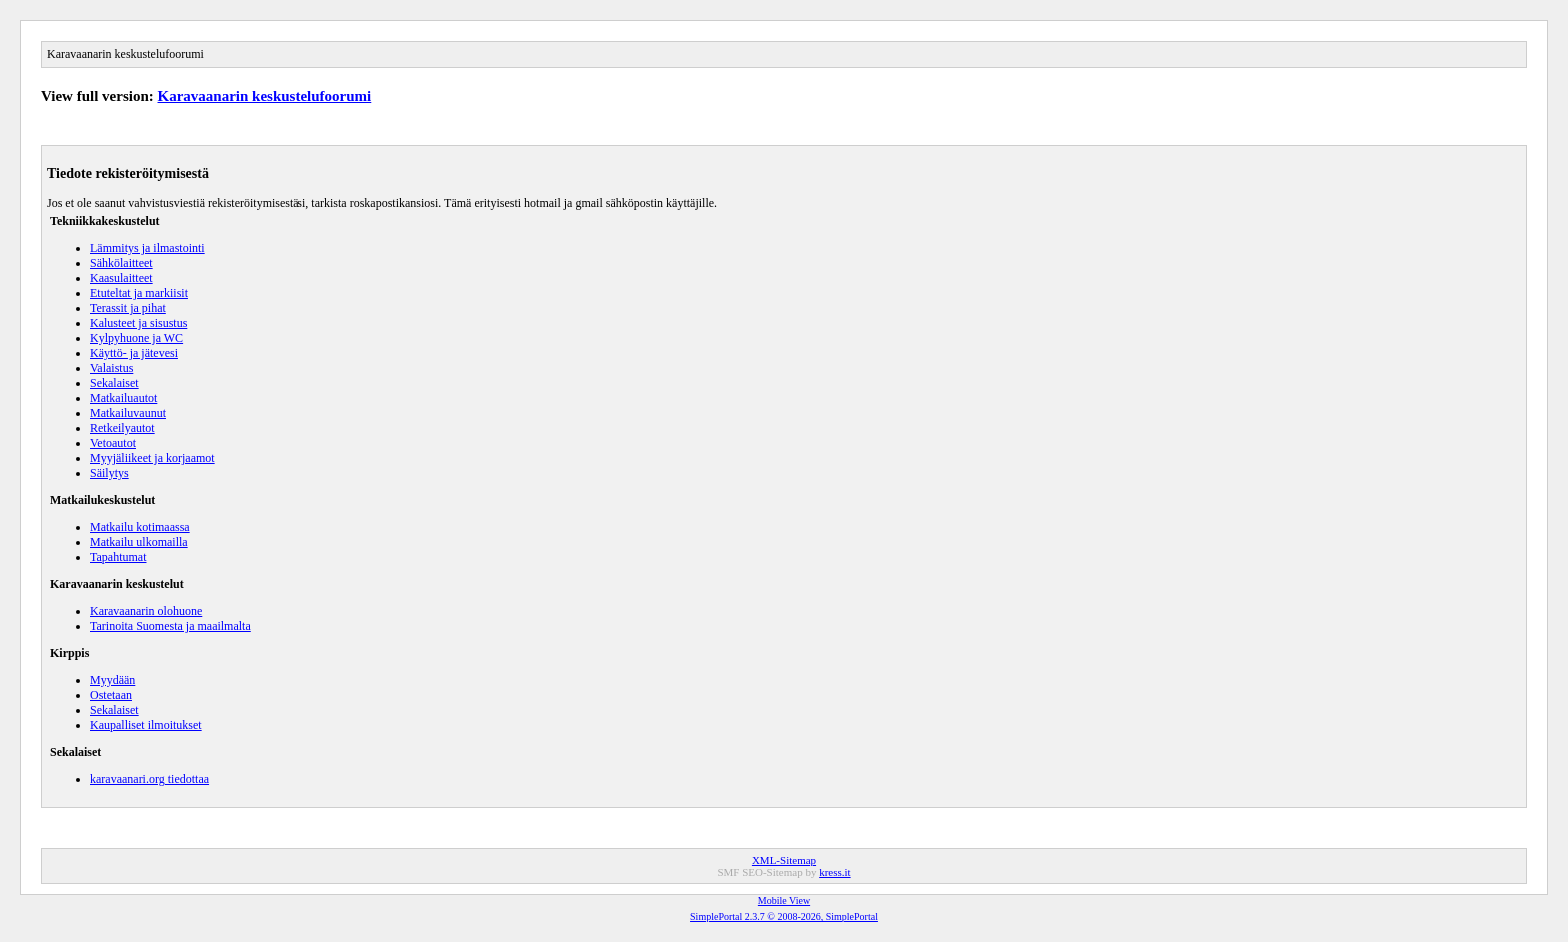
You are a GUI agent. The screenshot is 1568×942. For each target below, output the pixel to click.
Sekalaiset (114, 383)
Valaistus (111, 368)
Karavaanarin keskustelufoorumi (265, 96)
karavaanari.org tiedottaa (149, 779)
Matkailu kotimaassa (140, 527)
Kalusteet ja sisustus (138, 323)
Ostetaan (111, 695)
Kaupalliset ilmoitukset (146, 725)
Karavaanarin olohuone (146, 611)
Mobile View (784, 900)
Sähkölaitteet (121, 263)
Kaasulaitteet (121, 278)
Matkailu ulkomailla (139, 542)
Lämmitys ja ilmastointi (147, 248)
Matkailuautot (123, 398)
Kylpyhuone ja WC (136, 338)
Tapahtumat (118, 557)
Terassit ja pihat (128, 308)
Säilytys (109, 473)
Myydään (112, 680)
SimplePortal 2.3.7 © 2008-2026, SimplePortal (784, 916)
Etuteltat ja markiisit (139, 293)
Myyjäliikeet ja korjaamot (152, 458)
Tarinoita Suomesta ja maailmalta (170, 626)
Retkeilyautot (122, 428)
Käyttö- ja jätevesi (134, 353)
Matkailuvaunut (128, 413)
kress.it (834, 872)
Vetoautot (113, 443)
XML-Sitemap (784, 860)
